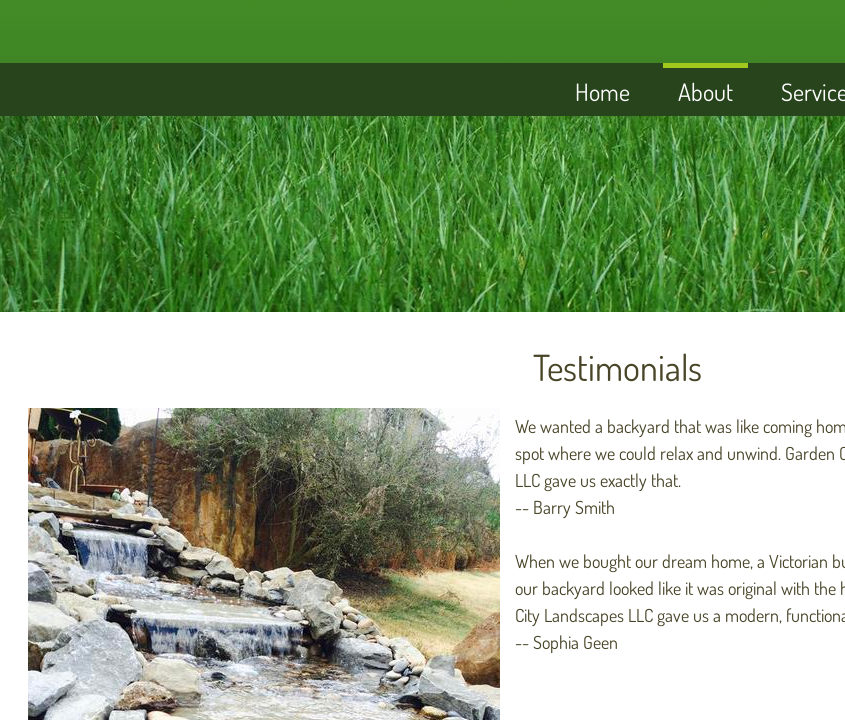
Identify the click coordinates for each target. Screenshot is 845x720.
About (705, 91)
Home (602, 91)
